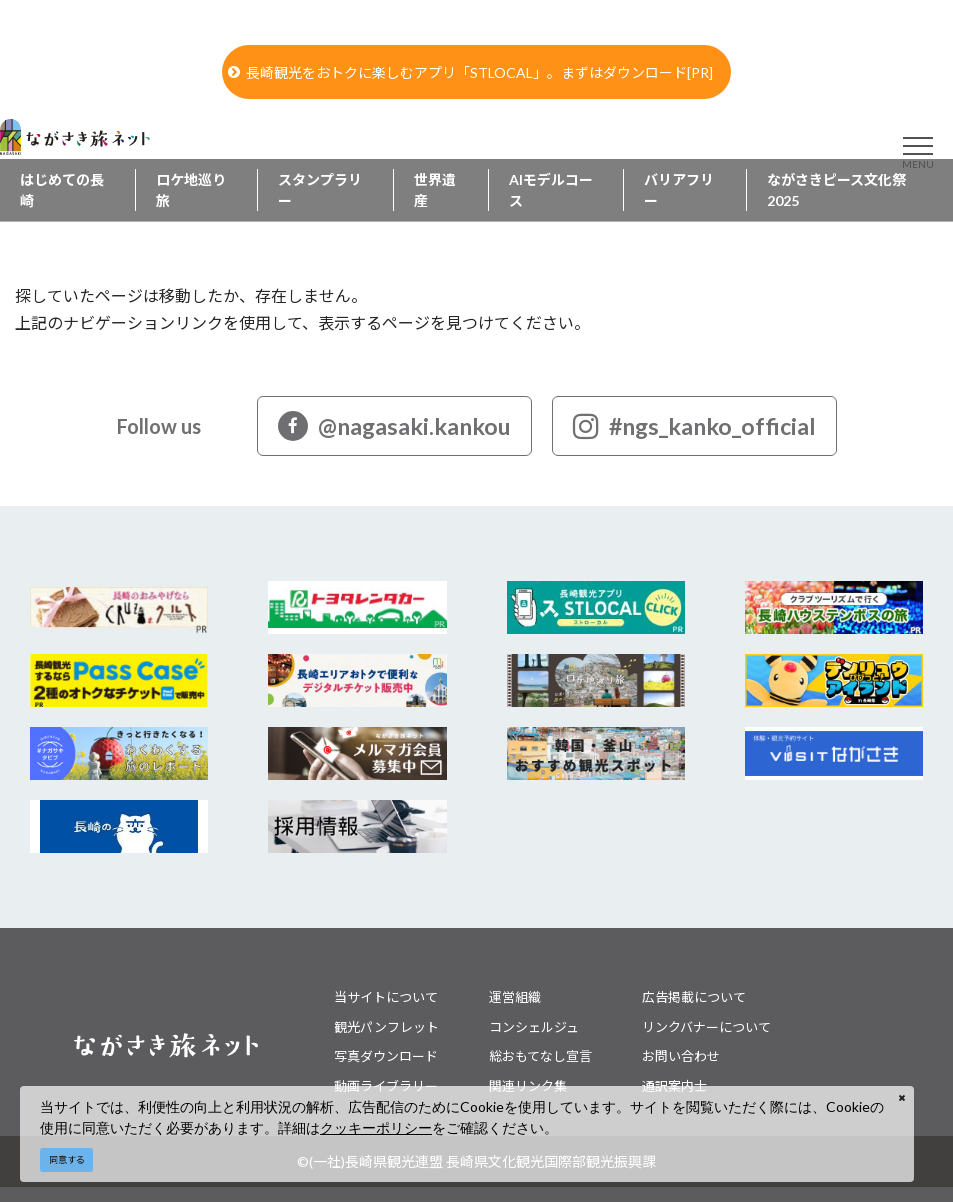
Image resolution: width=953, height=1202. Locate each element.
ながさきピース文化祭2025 (836, 190)
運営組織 (515, 997)
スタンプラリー (320, 190)
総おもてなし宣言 (540, 1056)
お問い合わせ (681, 1056)
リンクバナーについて (706, 1027)
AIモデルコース (551, 190)
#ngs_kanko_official (694, 426)
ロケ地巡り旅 (191, 190)
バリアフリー (679, 190)
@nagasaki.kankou (394, 426)
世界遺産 (435, 190)
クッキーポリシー (376, 1127)
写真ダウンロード (386, 1056)
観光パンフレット (386, 1027)
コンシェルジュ (534, 1027)
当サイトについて (386, 997)
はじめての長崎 (62, 190)
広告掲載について (694, 997)
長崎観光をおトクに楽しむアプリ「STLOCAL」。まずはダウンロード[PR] (470, 72)
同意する (67, 1159)
